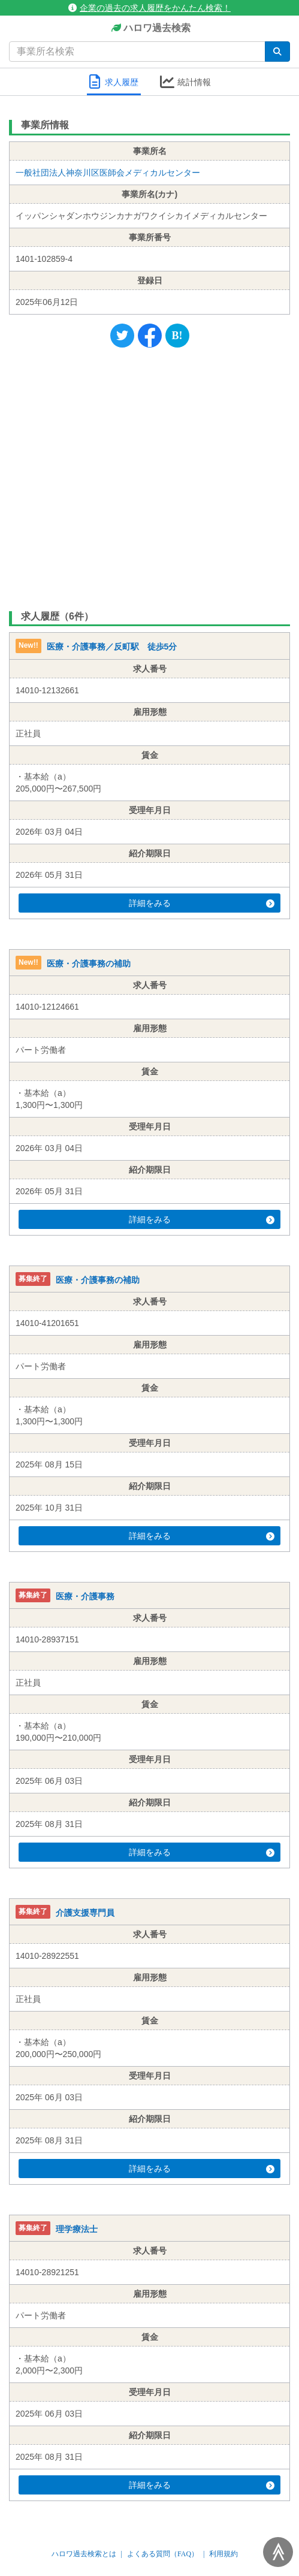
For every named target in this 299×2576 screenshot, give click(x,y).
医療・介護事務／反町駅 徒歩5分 (112, 647)
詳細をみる (202, 903)
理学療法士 (77, 2229)
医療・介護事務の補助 (89, 963)
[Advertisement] (149, 476)
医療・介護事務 (85, 1596)
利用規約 (223, 2554)
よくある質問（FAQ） (162, 2554)
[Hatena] (177, 336)
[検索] (277, 51)
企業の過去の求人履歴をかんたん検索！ (149, 8)
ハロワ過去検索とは (84, 2554)
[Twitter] (122, 336)
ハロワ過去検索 (149, 28)
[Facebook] (150, 336)
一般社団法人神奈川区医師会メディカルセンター (108, 172)
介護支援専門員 (85, 1912)
